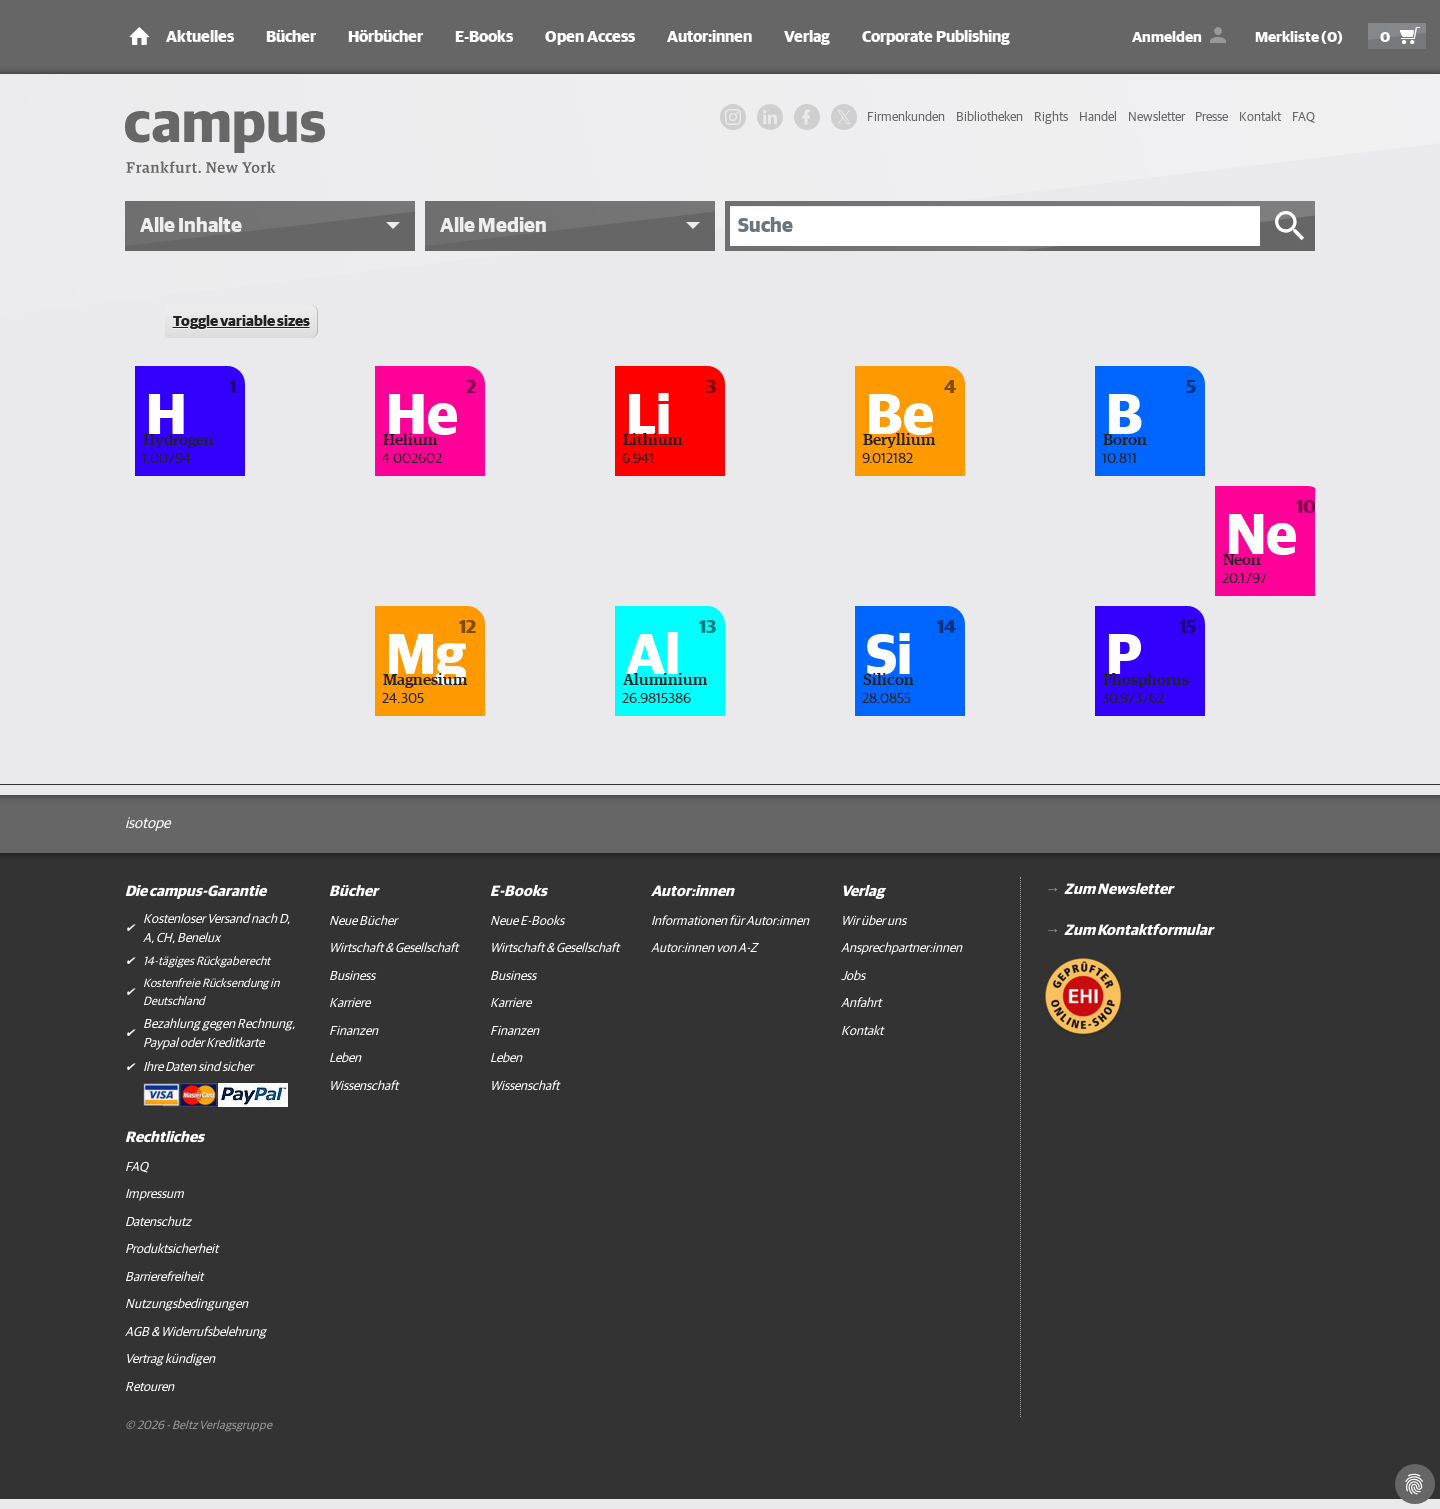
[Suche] (995, 226)
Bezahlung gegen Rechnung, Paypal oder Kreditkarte (219, 1034)
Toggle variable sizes (241, 321)
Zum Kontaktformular (1138, 930)
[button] (270, 226)
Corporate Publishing (936, 37)
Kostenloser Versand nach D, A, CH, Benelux (216, 929)
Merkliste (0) (1299, 37)
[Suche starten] (1290, 226)
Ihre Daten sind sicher (198, 1067)
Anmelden (1167, 37)
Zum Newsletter (1118, 889)
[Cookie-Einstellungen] (1415, 1484)
